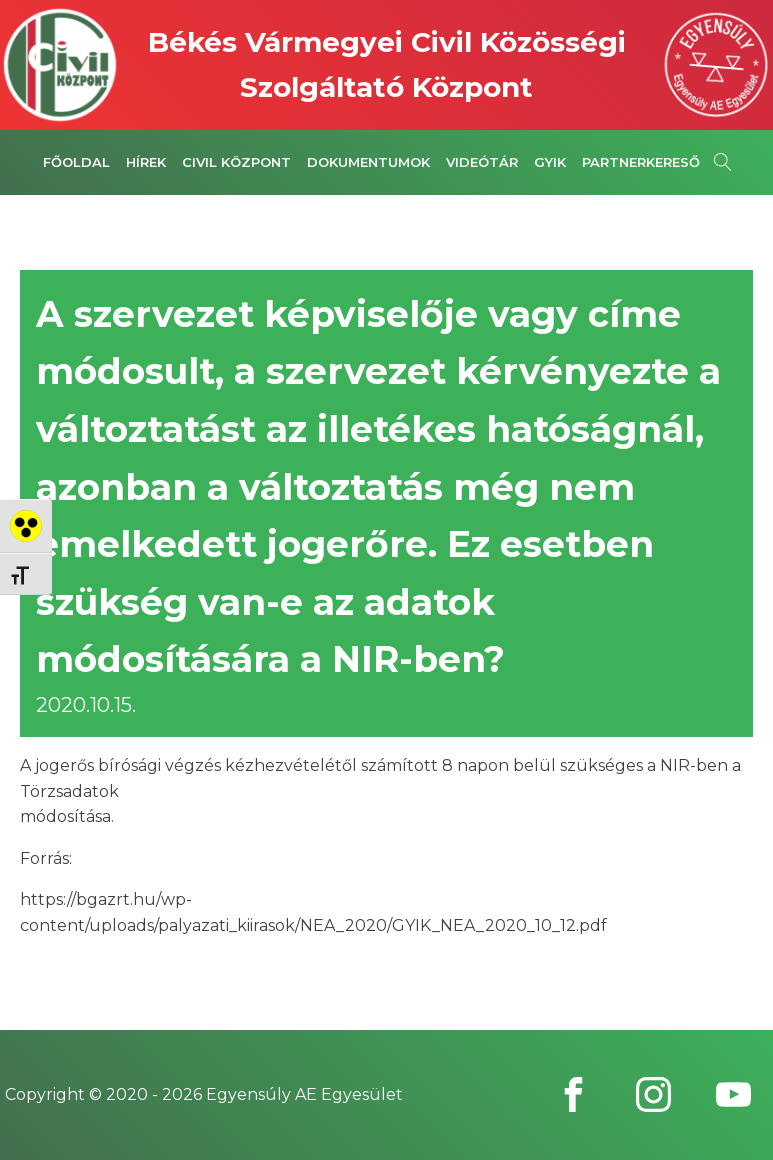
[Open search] (723, 162)
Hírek (146, 162)
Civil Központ (236, 162)
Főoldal (76, 162)
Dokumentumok (368, 162)
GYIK (550, 162)
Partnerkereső (641, 162)
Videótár (482, 162)
